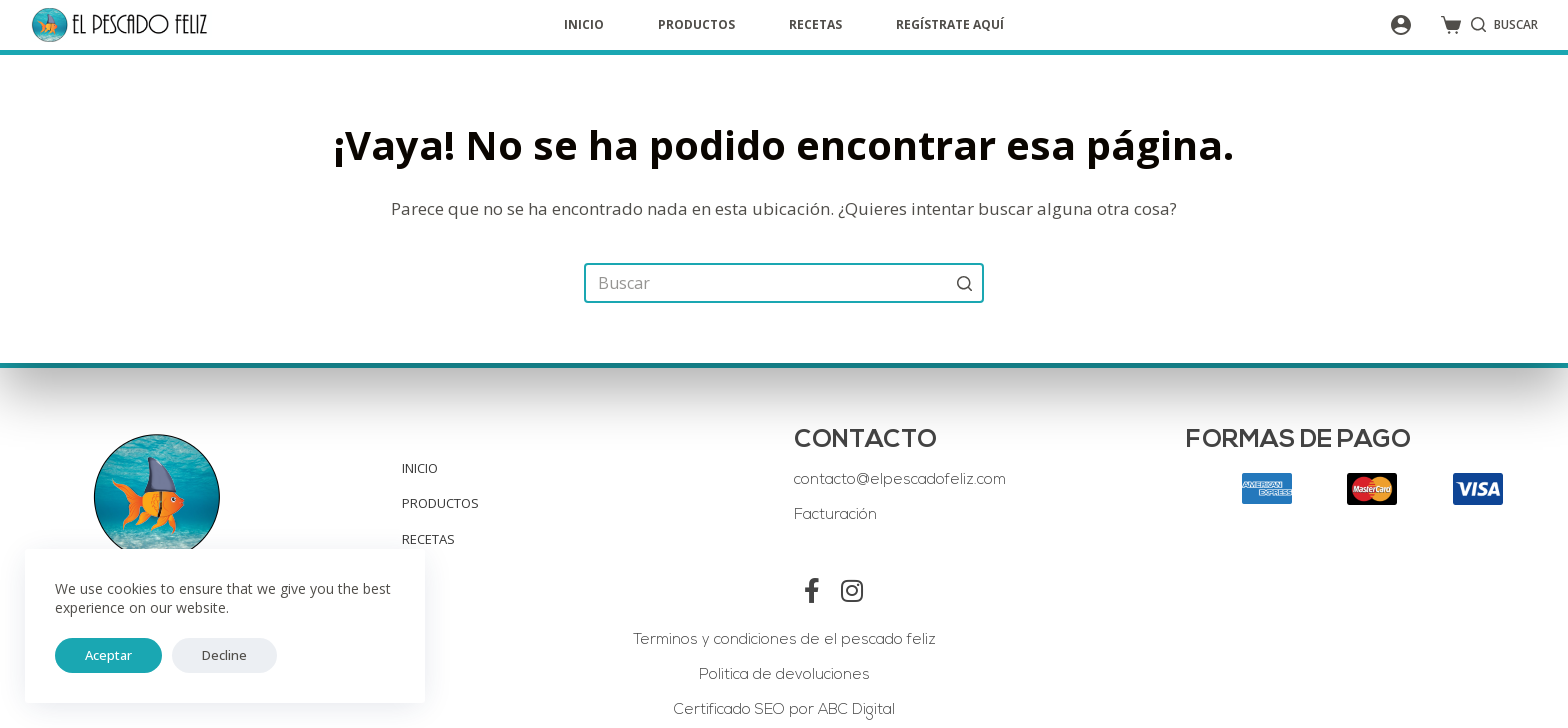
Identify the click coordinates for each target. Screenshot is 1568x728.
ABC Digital (854, 710)
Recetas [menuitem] (815, 24)
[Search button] (964, 283)
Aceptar (98, 655)
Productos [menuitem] (696, 24)
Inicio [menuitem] (584, 24)
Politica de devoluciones (784, 675)
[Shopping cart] (1451, 25)
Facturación (835, 515)
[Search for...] (784, 283)
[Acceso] (1401, 25)
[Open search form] (1504, 25)
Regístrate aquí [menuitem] (950, 24)
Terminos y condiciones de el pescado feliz (784, 640)
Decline (194, 655)
